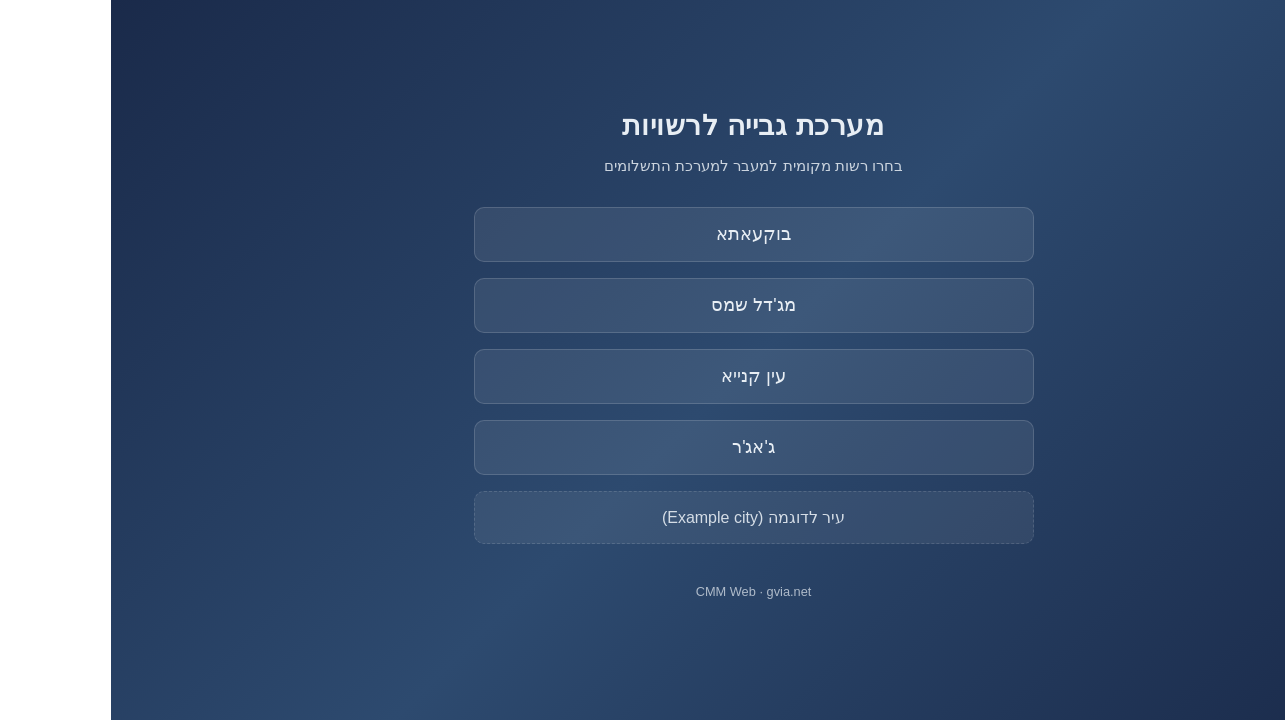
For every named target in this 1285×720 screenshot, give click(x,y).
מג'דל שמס (642, 305)
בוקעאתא (642, 234)
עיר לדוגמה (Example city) (642, 517)
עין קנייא (642, 376)
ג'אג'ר (642, 447)
